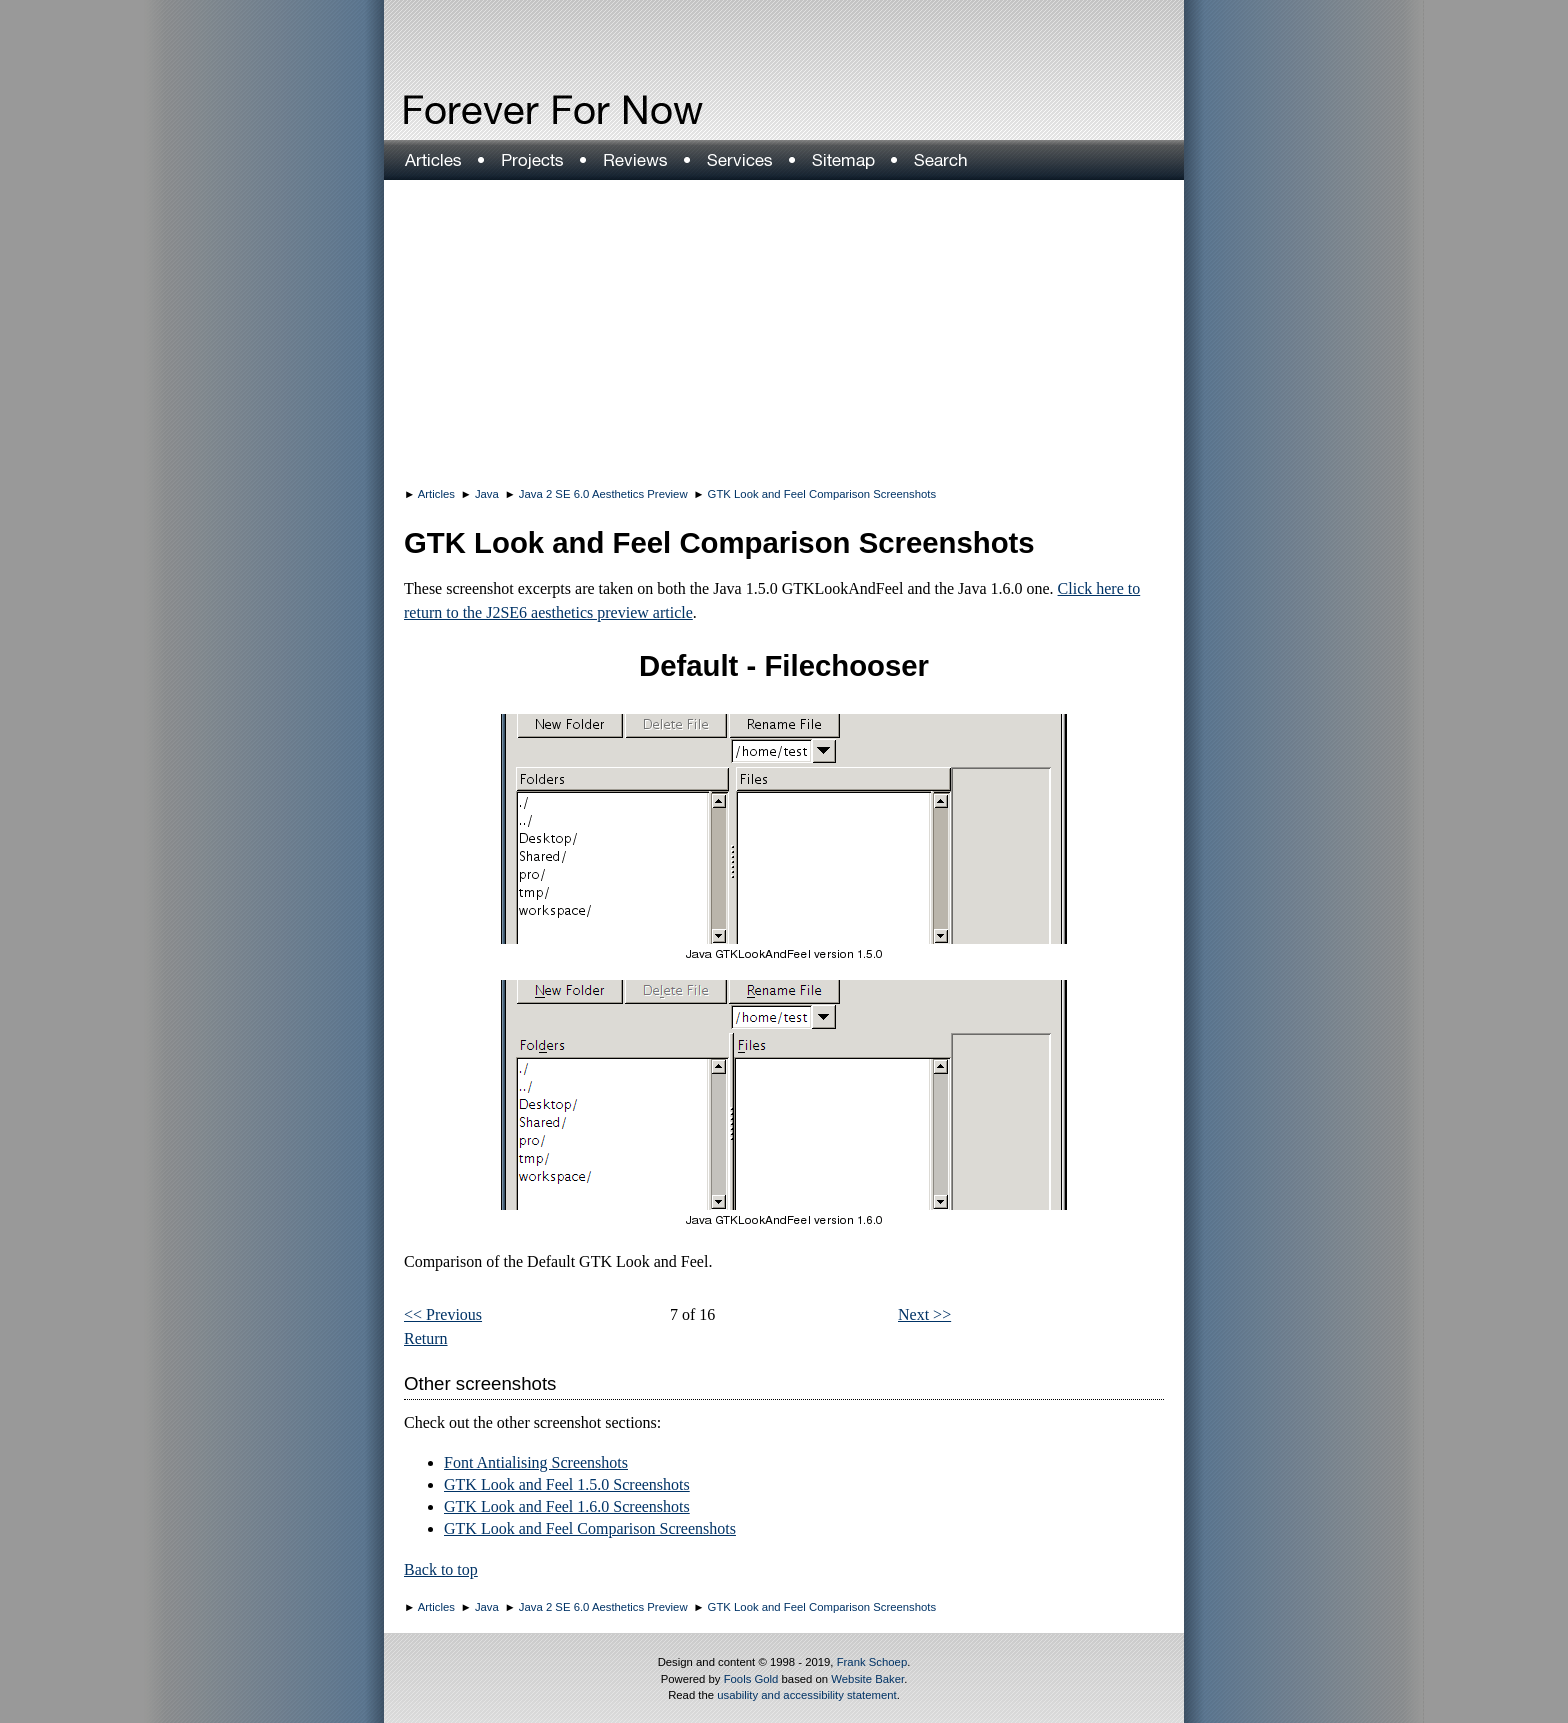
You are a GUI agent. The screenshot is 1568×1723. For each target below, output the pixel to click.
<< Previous (443, 1314)
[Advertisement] (784, 330)
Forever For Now (510, 110)
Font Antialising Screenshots (536, 1462)
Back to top (441, 1569)
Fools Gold (751, 1679)
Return (426, 1338)
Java (487, 494)
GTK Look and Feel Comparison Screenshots (822, 494)
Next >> (924, 1314)
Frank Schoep (872, 1662)
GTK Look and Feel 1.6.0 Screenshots (567, 1506)
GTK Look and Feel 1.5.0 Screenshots (567, 1484)
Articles (436, 494)
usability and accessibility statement (806, 1695)
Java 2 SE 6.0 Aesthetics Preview (603, 494)
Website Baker (867, 1679)
